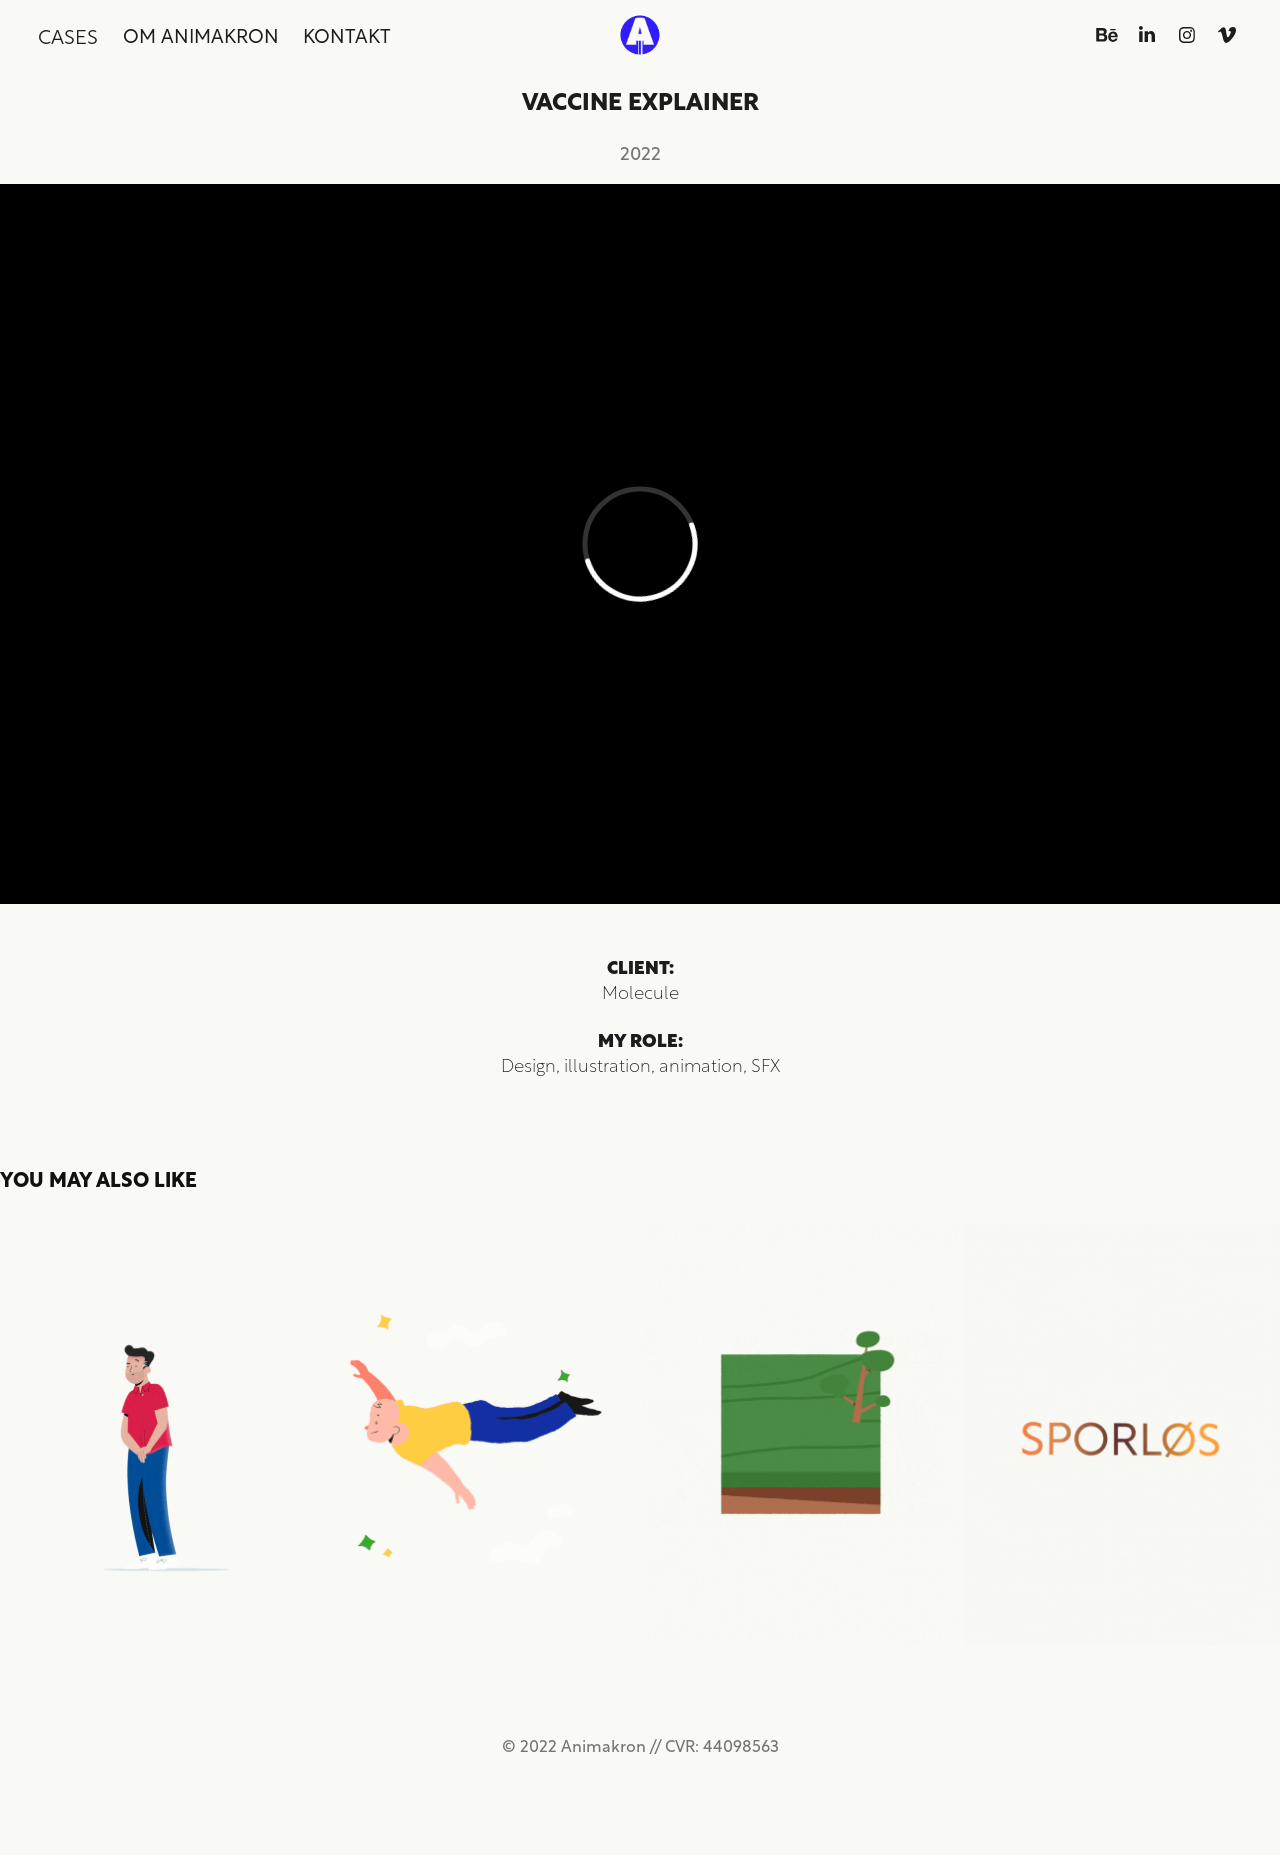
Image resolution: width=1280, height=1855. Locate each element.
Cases (68, 35)
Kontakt (347, 34)
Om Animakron (201, 34)
